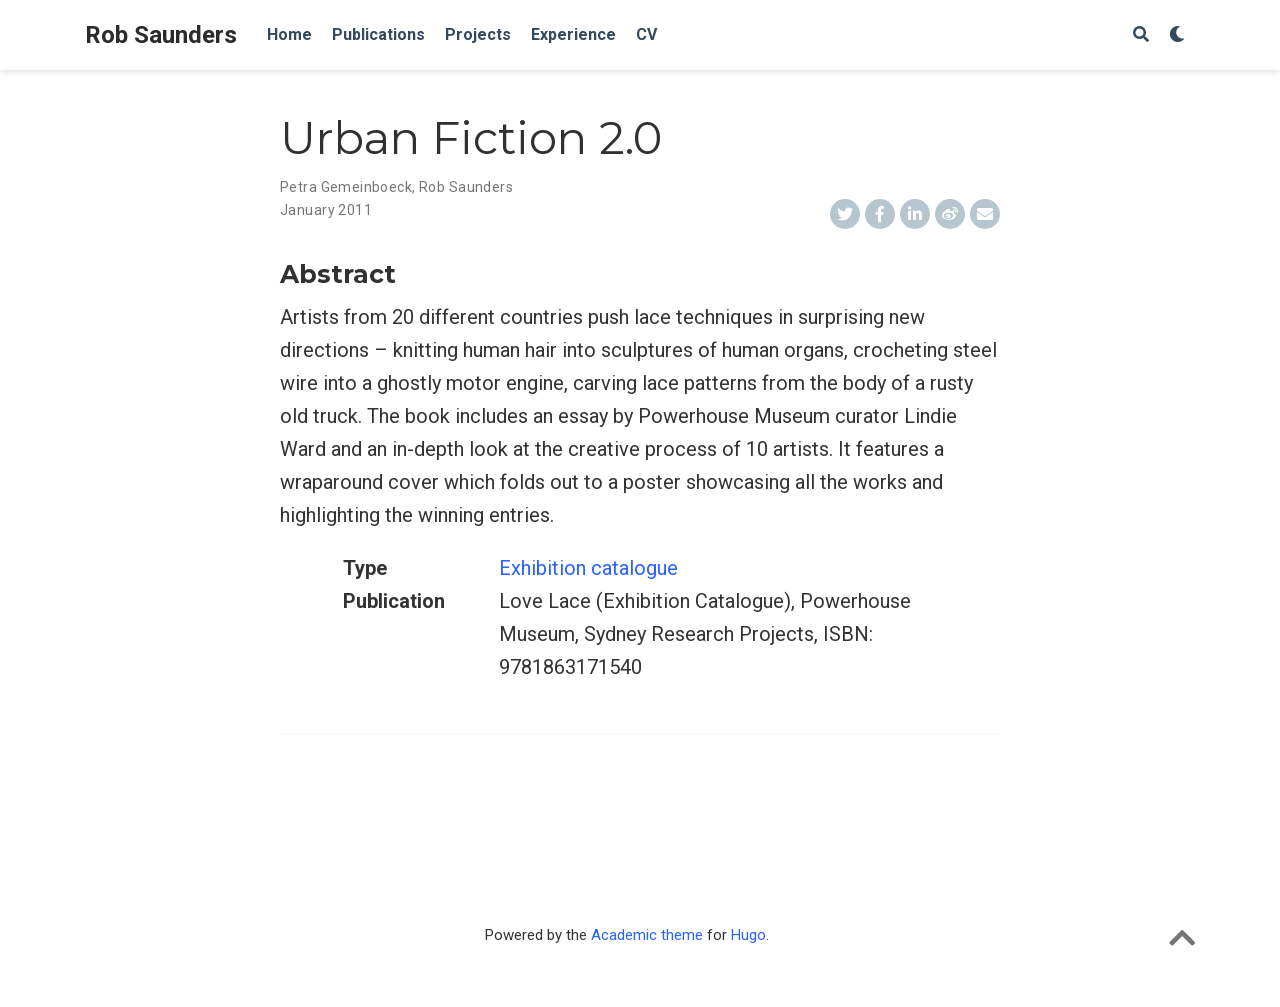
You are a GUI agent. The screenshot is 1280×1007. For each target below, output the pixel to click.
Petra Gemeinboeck (346, 187)
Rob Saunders (161, 35)
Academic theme (647, 935)
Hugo (748, 935)
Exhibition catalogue (588, 568)
